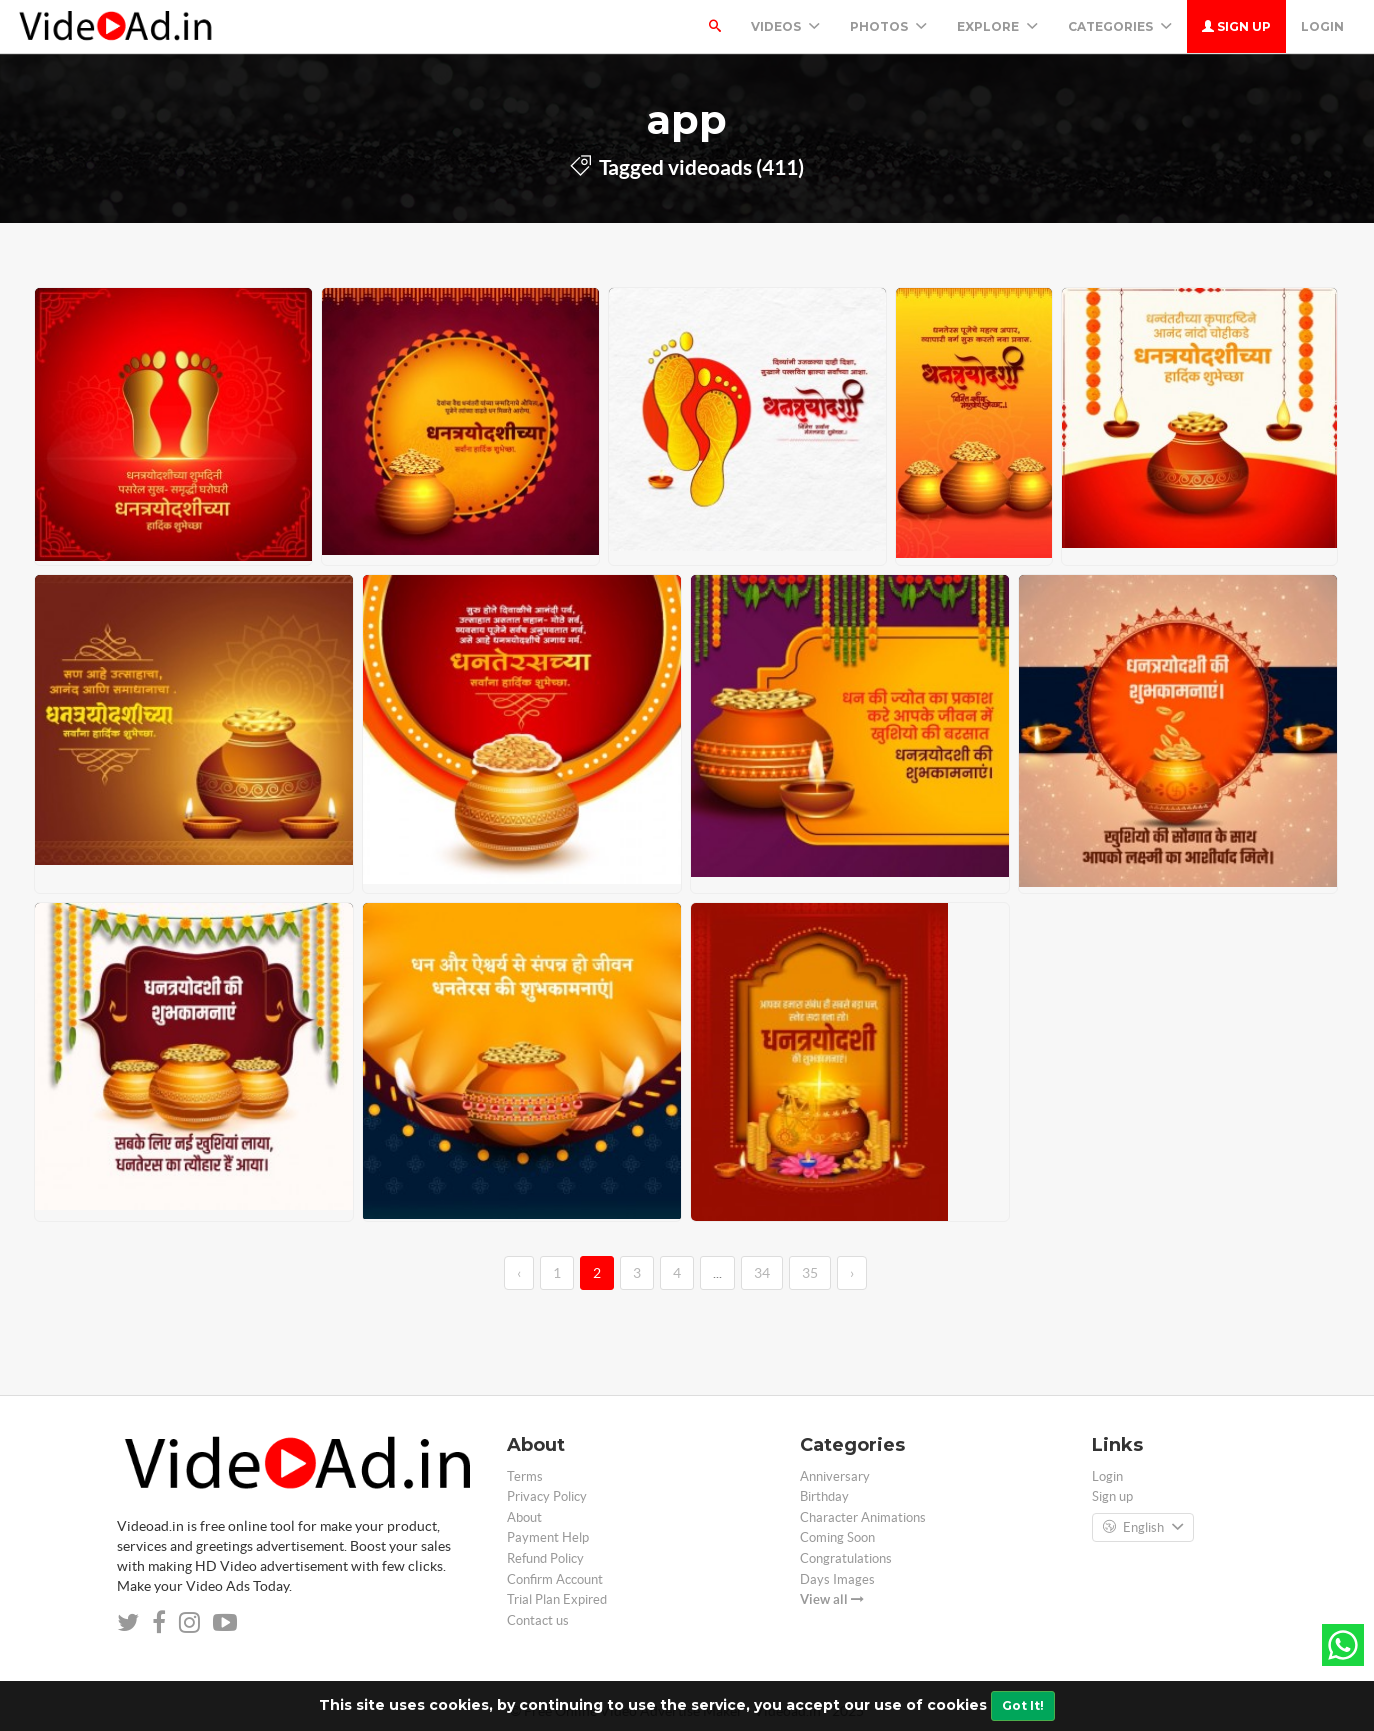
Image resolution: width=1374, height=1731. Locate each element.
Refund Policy (545, 1558)
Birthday (824, 1496)
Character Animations (863, 1517)
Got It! (1023, 1705)
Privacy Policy (547, 1496)
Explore (997, 26)
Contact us (538, 1620)
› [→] (852, 1273)
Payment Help (548, 1537)
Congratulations (846, 1558)
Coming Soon (837, 1537)
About (524, 1517)
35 (810, 1273)
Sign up (1236, 26)
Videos (785, 26)
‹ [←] (519, 1273)
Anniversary (835, 1476)
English (1143, 1528)
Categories (1120, 26)
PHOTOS (888, 26)
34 (762, 1273)
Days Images (837, 1579)
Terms (525, 1476)
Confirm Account (555, 1579)
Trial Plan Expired (557, 1599)
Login (1322, 26)
